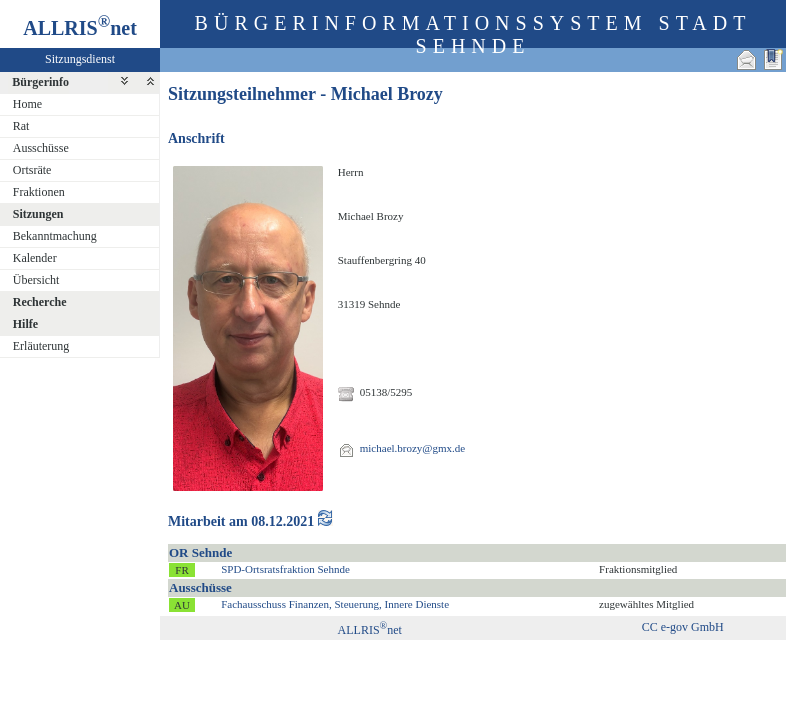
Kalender (35, 258)
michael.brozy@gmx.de (412, 448)
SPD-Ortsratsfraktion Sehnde (285, 569)
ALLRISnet (370, 630)
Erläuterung (41, 346)
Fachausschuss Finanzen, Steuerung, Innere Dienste (335, 604)
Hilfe (25, 324)
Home (27, 104)
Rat (21, 126)
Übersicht (36, 280)
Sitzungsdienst (80, 59)
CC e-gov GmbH (683, 627)
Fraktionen (39, 192)
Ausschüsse (41, 148)
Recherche (40, 302)
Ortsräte (32, 170)
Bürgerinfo (40, 82)
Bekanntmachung (55, 236)
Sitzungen (38, 214)
